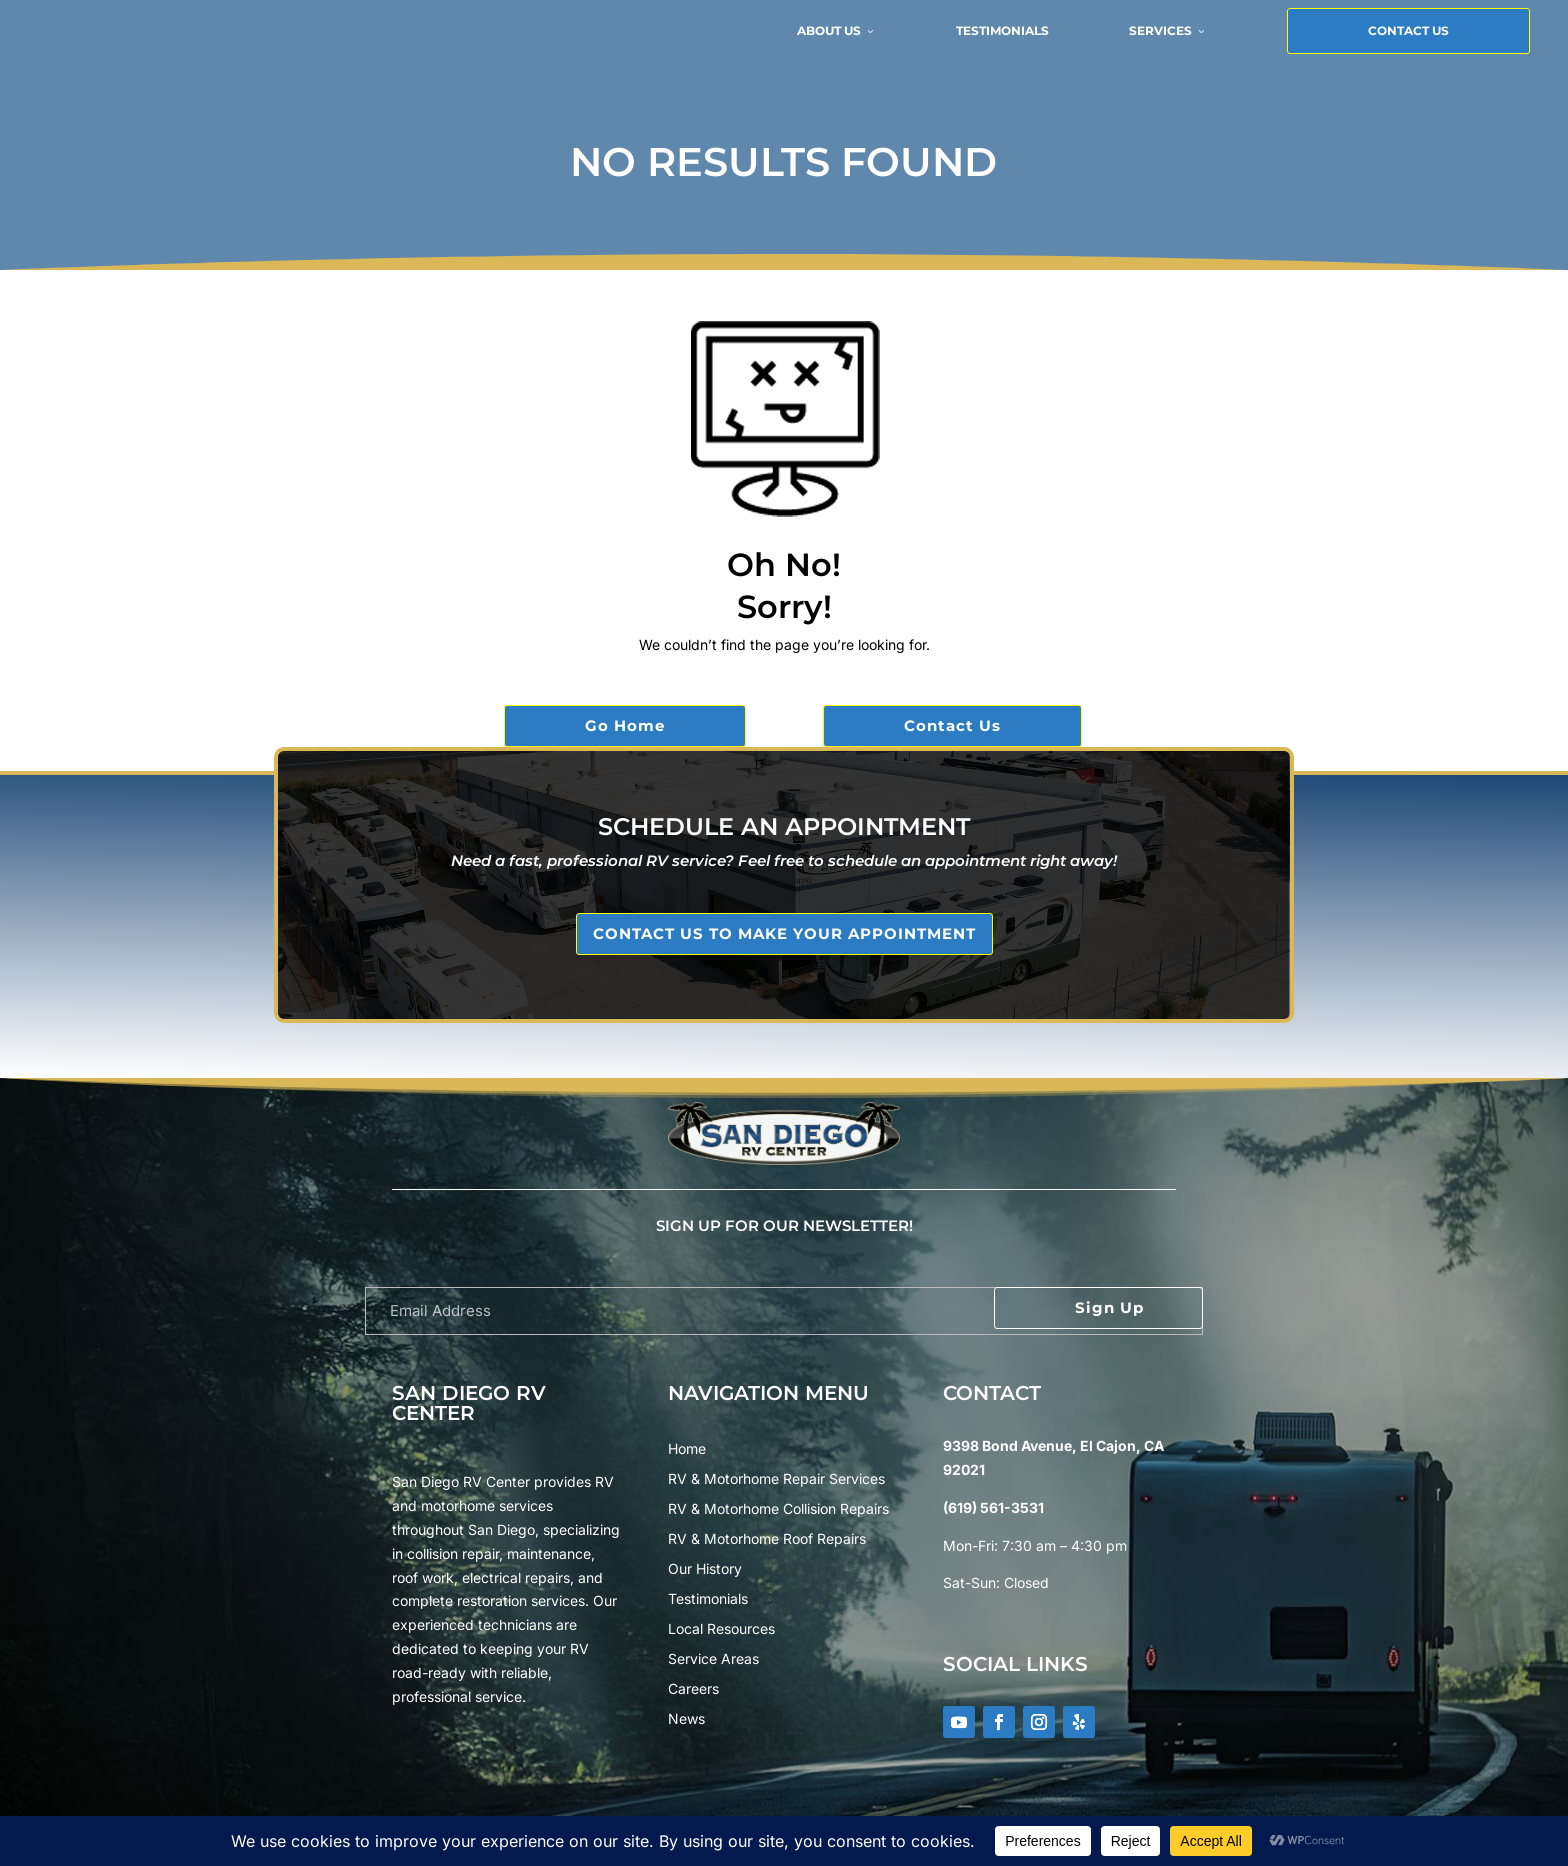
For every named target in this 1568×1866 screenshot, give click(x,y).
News (686, 1719)
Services (997, 47)
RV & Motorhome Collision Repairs (778, 1509)
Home (687, 1449)
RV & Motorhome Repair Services (776, 1479)
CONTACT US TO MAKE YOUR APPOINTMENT (784, 933)
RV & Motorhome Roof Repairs (767, 1539)
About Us (665, 47)
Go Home (625, 725)
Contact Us (1237, 47)
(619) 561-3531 (993, 1507)
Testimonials (831, 47)
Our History (705, 1569)
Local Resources (721, 1629)
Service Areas (713, 1659)
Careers (693, 1689)
